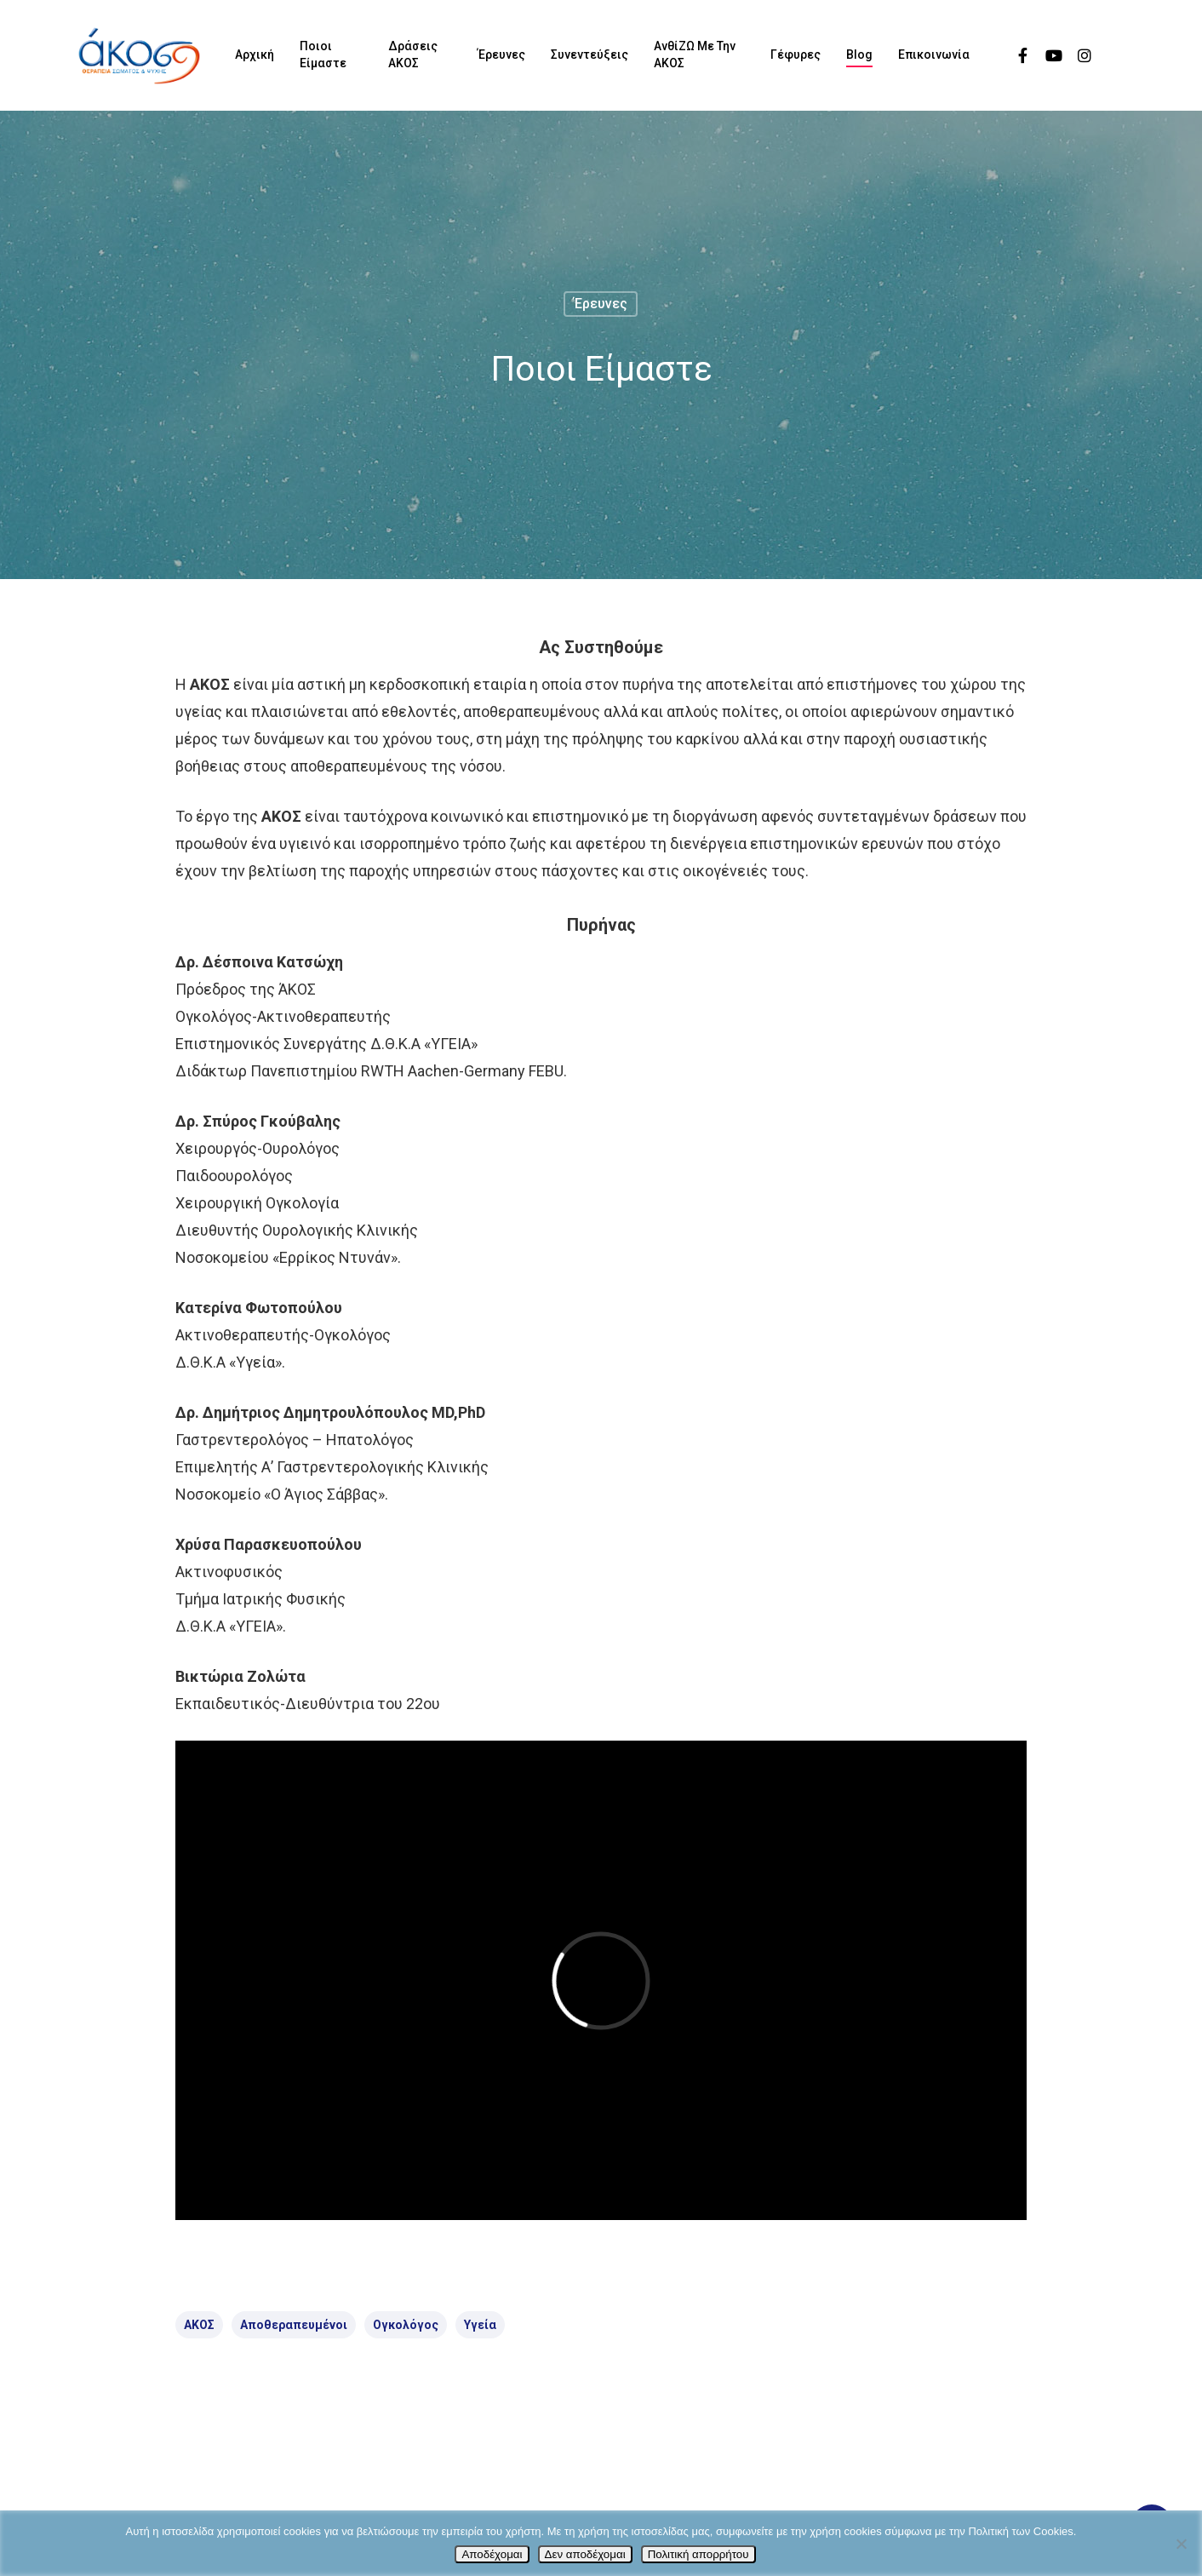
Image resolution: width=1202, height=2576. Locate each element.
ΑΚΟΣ (199, 2325)
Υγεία (480, 2325)
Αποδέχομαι (491, 2554)
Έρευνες (501, 54)
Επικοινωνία (934, 54)
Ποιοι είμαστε (323, 54)
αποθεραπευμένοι (293, 2325)
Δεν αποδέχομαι (585, 2554)
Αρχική (254, 54)
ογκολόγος (405, 2325)
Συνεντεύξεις (589, 54)
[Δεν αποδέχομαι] (1180, 2543)
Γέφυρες (795, 54)
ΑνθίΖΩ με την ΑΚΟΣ (695, 54)
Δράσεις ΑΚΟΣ (413, 54)
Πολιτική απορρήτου (698, 2554)
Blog (859, 54)
